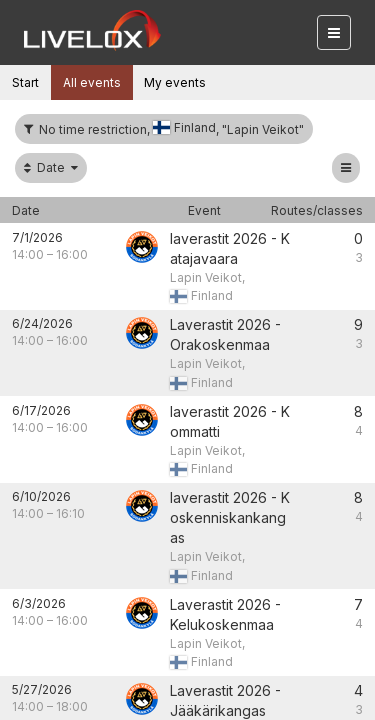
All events (92, 82)
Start (25, 82)
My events (175, 82)
